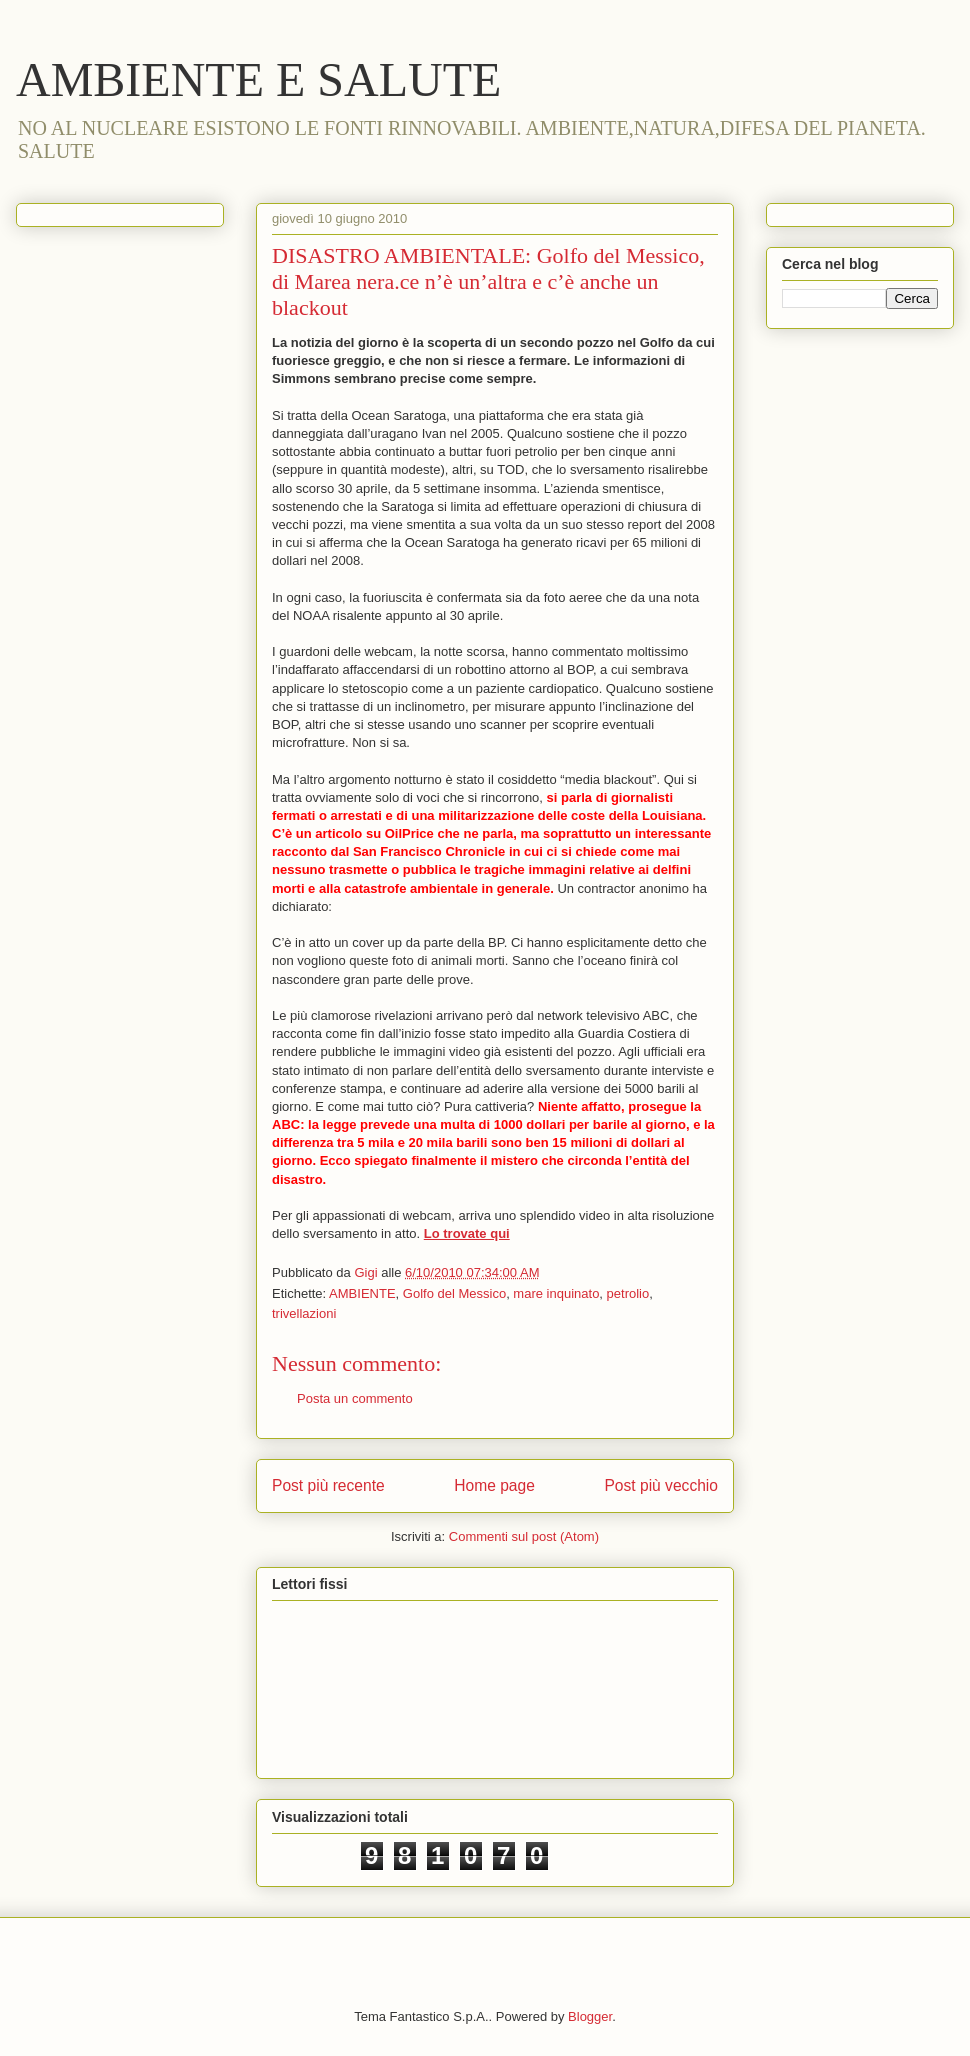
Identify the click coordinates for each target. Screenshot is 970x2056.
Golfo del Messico (454, 1293)
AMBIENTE (362, 1293)
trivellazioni (304, 1313)
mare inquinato (556, 1293)
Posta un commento (355, 1398)
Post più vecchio (661, 1485)
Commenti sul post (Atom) (524, 1536)
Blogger (590, 2016)
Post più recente (328, 1485)
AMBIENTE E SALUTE (258, 79)
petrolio (628, 1293)
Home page (494, 1485)
